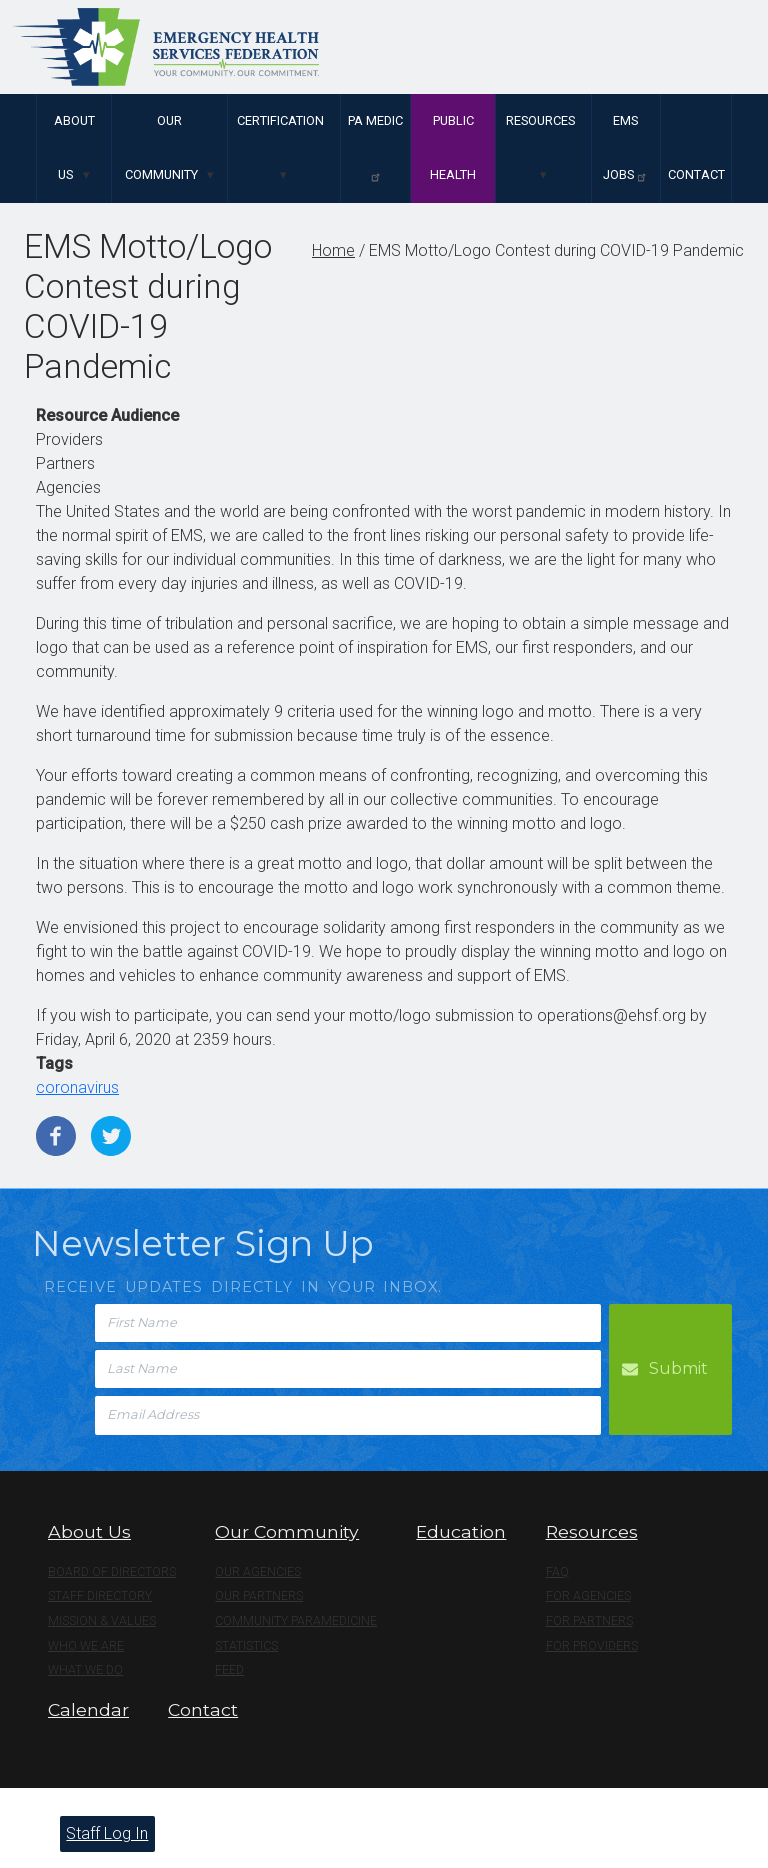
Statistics (246, 1646)
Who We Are (86, 1646)
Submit (678, 1368)
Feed (229, 1670)
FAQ (557, 1572)
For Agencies (588, 1596)
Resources (540, 120)
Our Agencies (258, 1572)
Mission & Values (102, 1621)
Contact (696, 174)
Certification (280, 120)
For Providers (592, 1646)
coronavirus (77, 1087)
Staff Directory (100, 1596)
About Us (74, 147)
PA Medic (375, 148)
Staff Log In (107, 1833)
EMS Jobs (625, 148)
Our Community (161, 147)
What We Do (85, 1670)
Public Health (453, 147)
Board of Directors (112, 1572)
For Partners (589, 1621)
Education (461, 1531)
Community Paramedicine (296, 1621)
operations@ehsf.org (611, 1015)
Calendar (88, 1709)
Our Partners (259, 1596)
